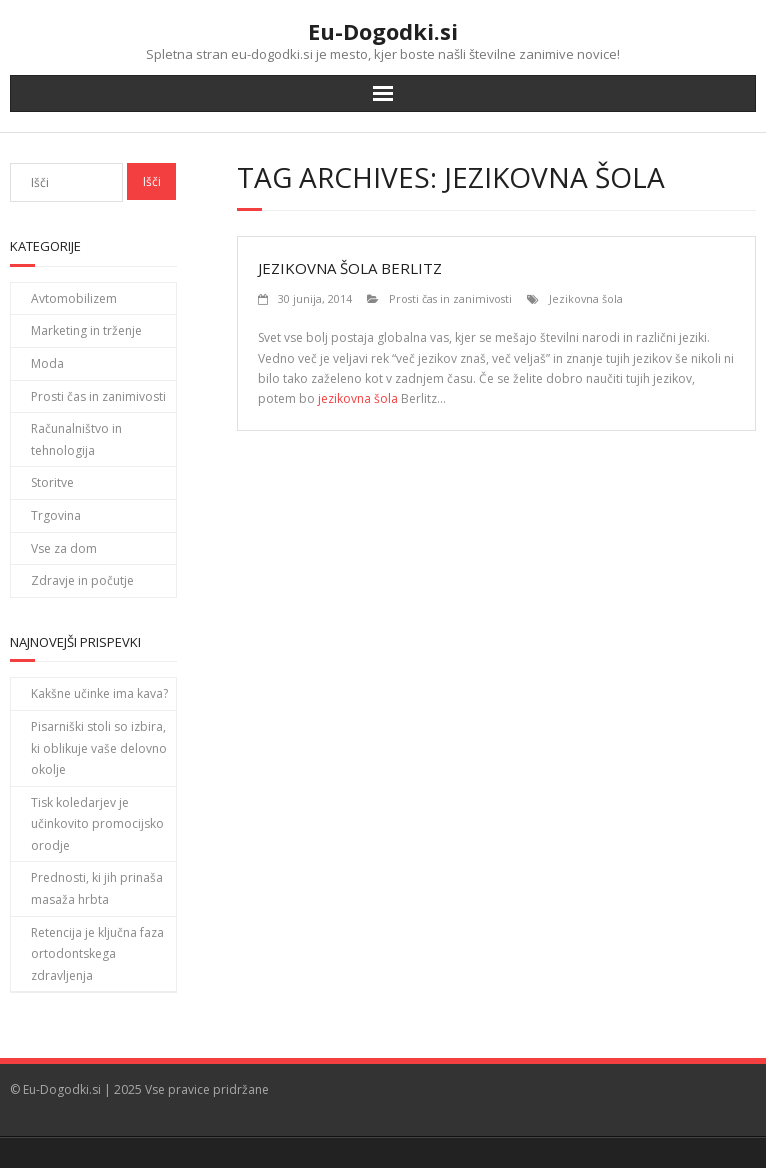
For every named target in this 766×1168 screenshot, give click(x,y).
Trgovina (56, 515)
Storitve (52, 482)
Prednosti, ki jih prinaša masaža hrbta (97, 888)
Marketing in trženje (86, 330)
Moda (47, 363)
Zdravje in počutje (82, 580)
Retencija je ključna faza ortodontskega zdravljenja (97, 954)
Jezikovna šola (586, 298)
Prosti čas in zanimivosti (450, 298)
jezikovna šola (358, 398)
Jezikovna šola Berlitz (350, 268)
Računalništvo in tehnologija (76, 439)
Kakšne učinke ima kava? (99, 693)
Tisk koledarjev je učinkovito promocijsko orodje (97, 824)
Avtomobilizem (74, 298)
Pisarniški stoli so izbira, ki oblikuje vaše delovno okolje (99, 748)
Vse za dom (64, 548)
